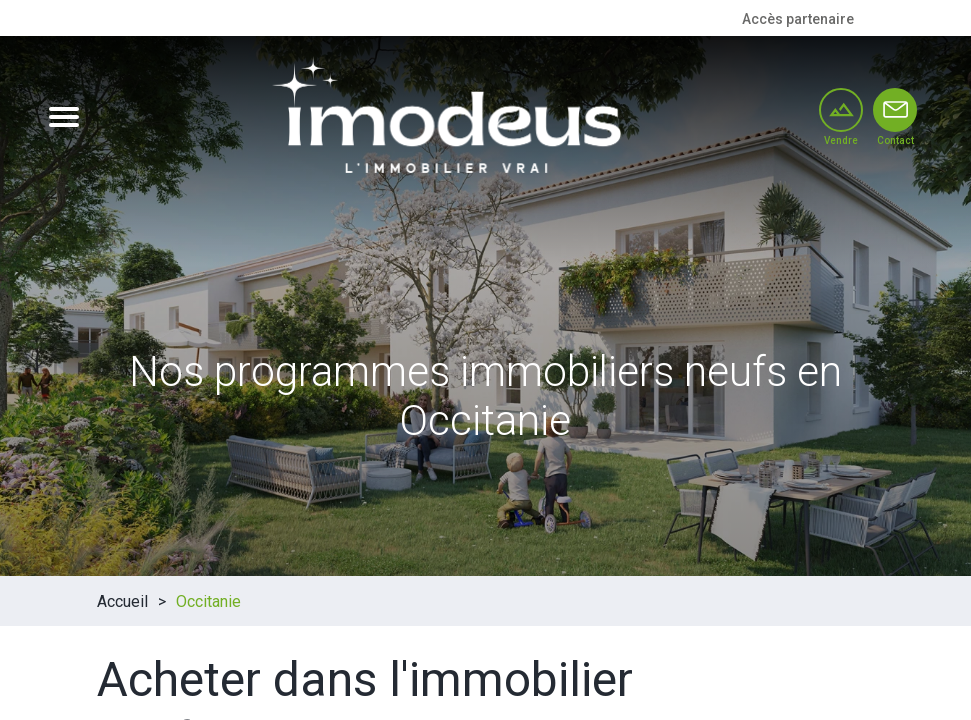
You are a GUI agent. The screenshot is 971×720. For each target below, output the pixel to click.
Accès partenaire (798, 19)
